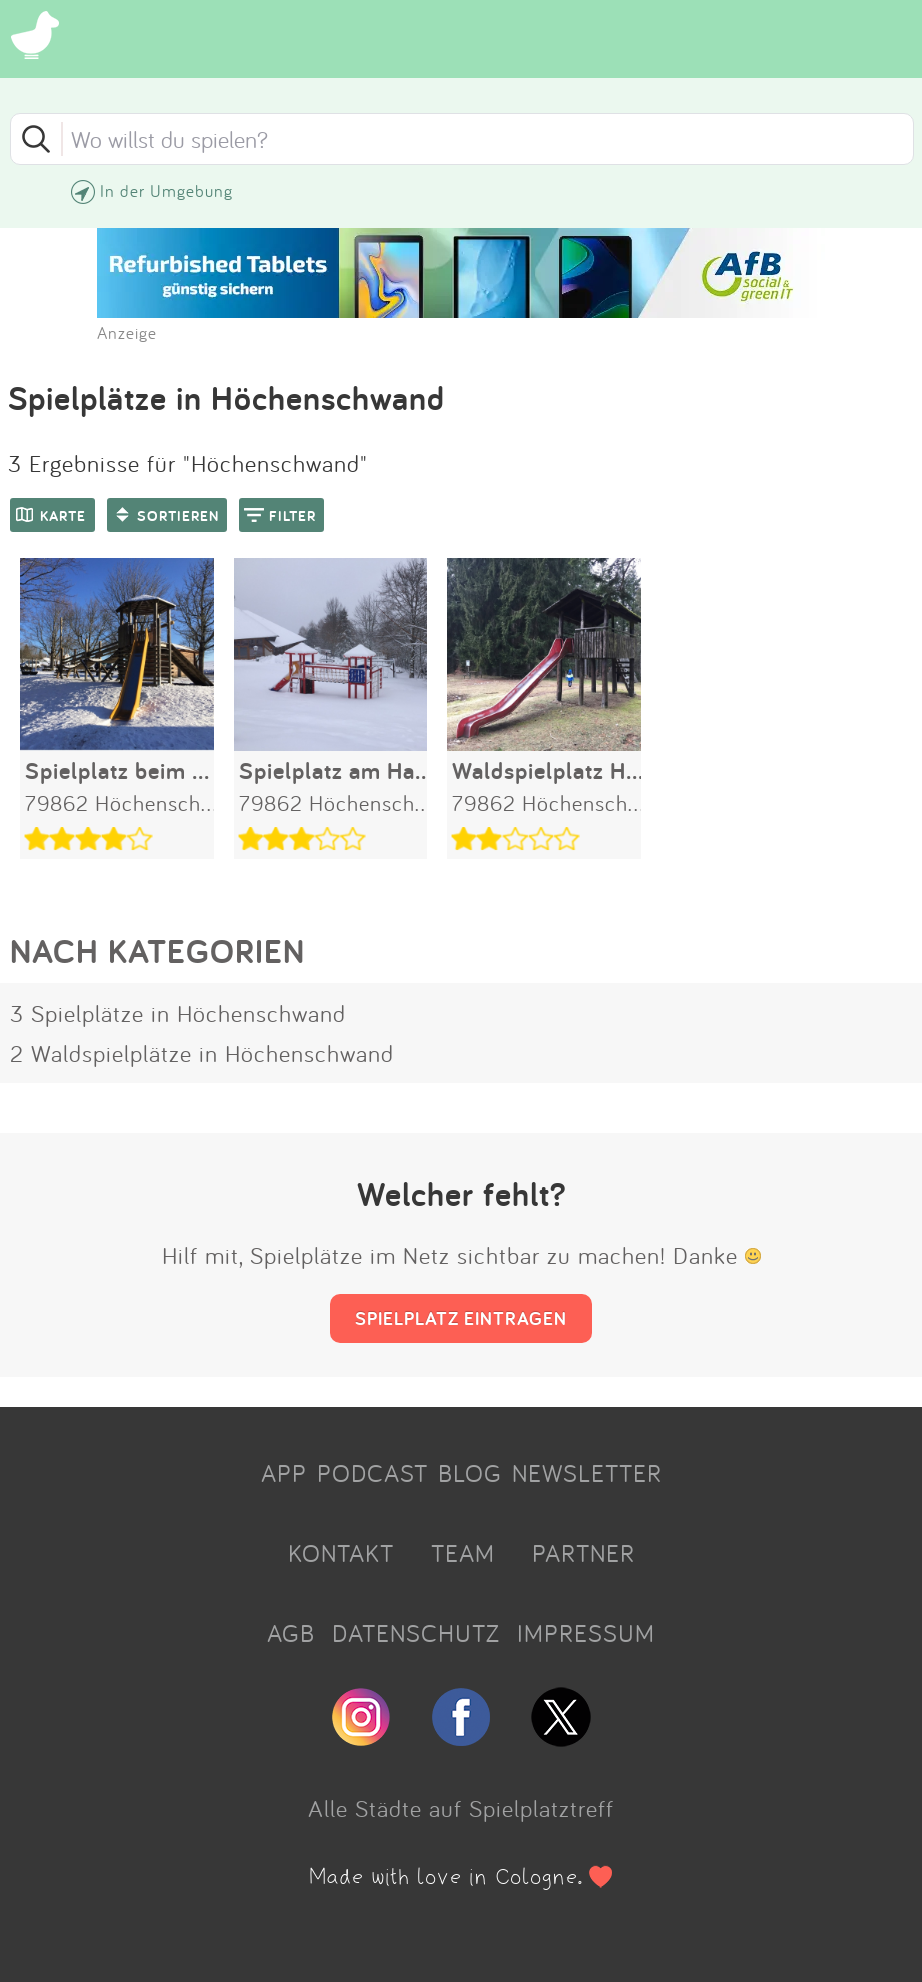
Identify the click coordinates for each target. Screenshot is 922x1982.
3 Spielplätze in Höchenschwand (178, 1013)
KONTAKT (341, 1553)
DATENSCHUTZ (416, 1633)
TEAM (463, 1553)
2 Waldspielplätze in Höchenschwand (202, 1053)
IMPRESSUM (586, 1633)
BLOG (470, 1473)
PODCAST (372, 1473)
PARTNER (583, 1553)
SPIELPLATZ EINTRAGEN (461, 1318)
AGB (291, 1633)
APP (284, 1473)
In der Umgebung (166, 190)
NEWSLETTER (587, 1473)
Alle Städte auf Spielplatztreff (461, 1808)
